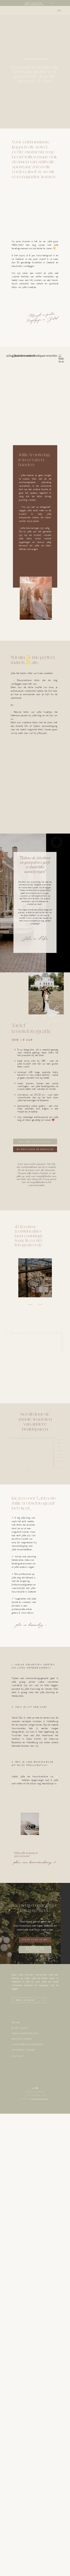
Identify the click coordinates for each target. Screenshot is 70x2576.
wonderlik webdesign (40, 2558)
